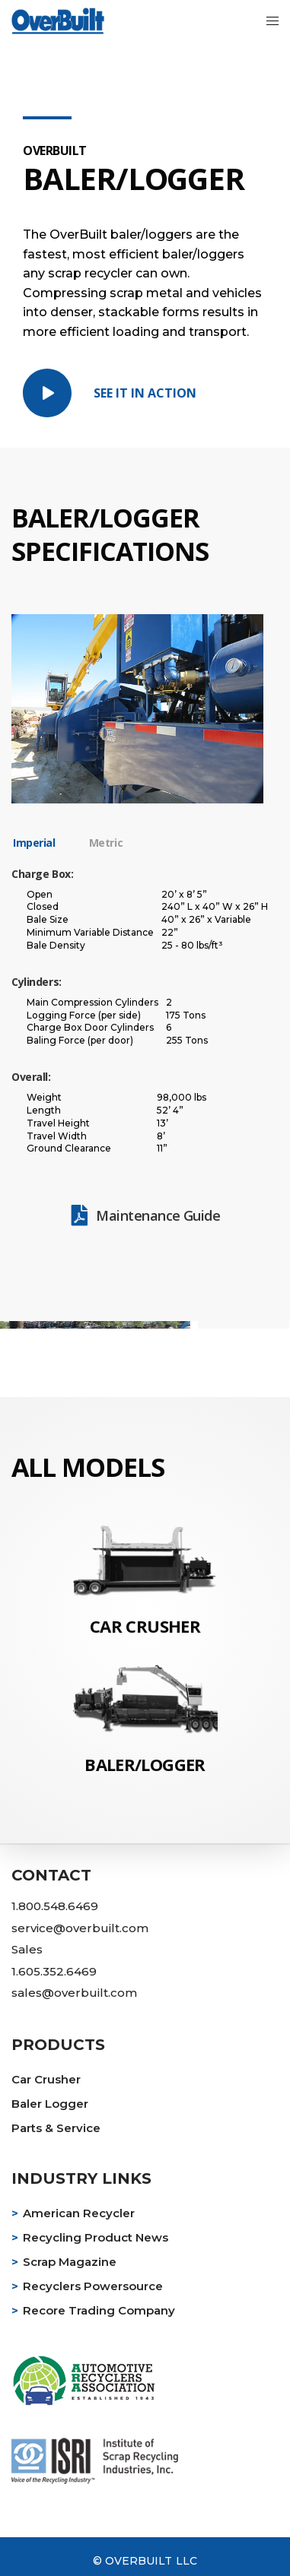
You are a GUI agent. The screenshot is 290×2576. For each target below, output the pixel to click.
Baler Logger (49, 2103)
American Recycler (79, 2213)
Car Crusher (46, 2079)
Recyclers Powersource (93, 2286)
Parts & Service (55, 2128)
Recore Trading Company (99, 2310)
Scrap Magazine (69, 2261)
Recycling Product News (95, 2237)
